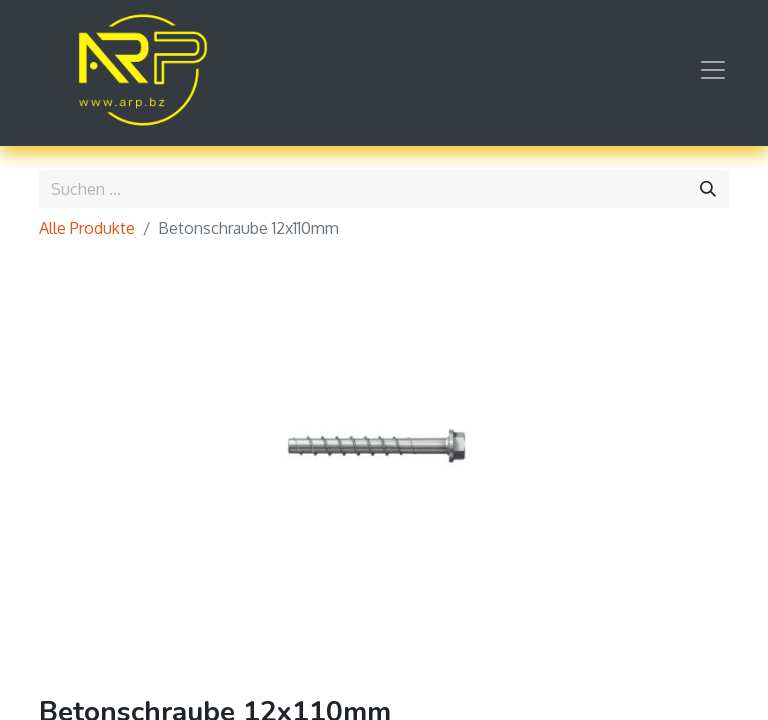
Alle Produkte (87, 228)
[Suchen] (708, 189)
